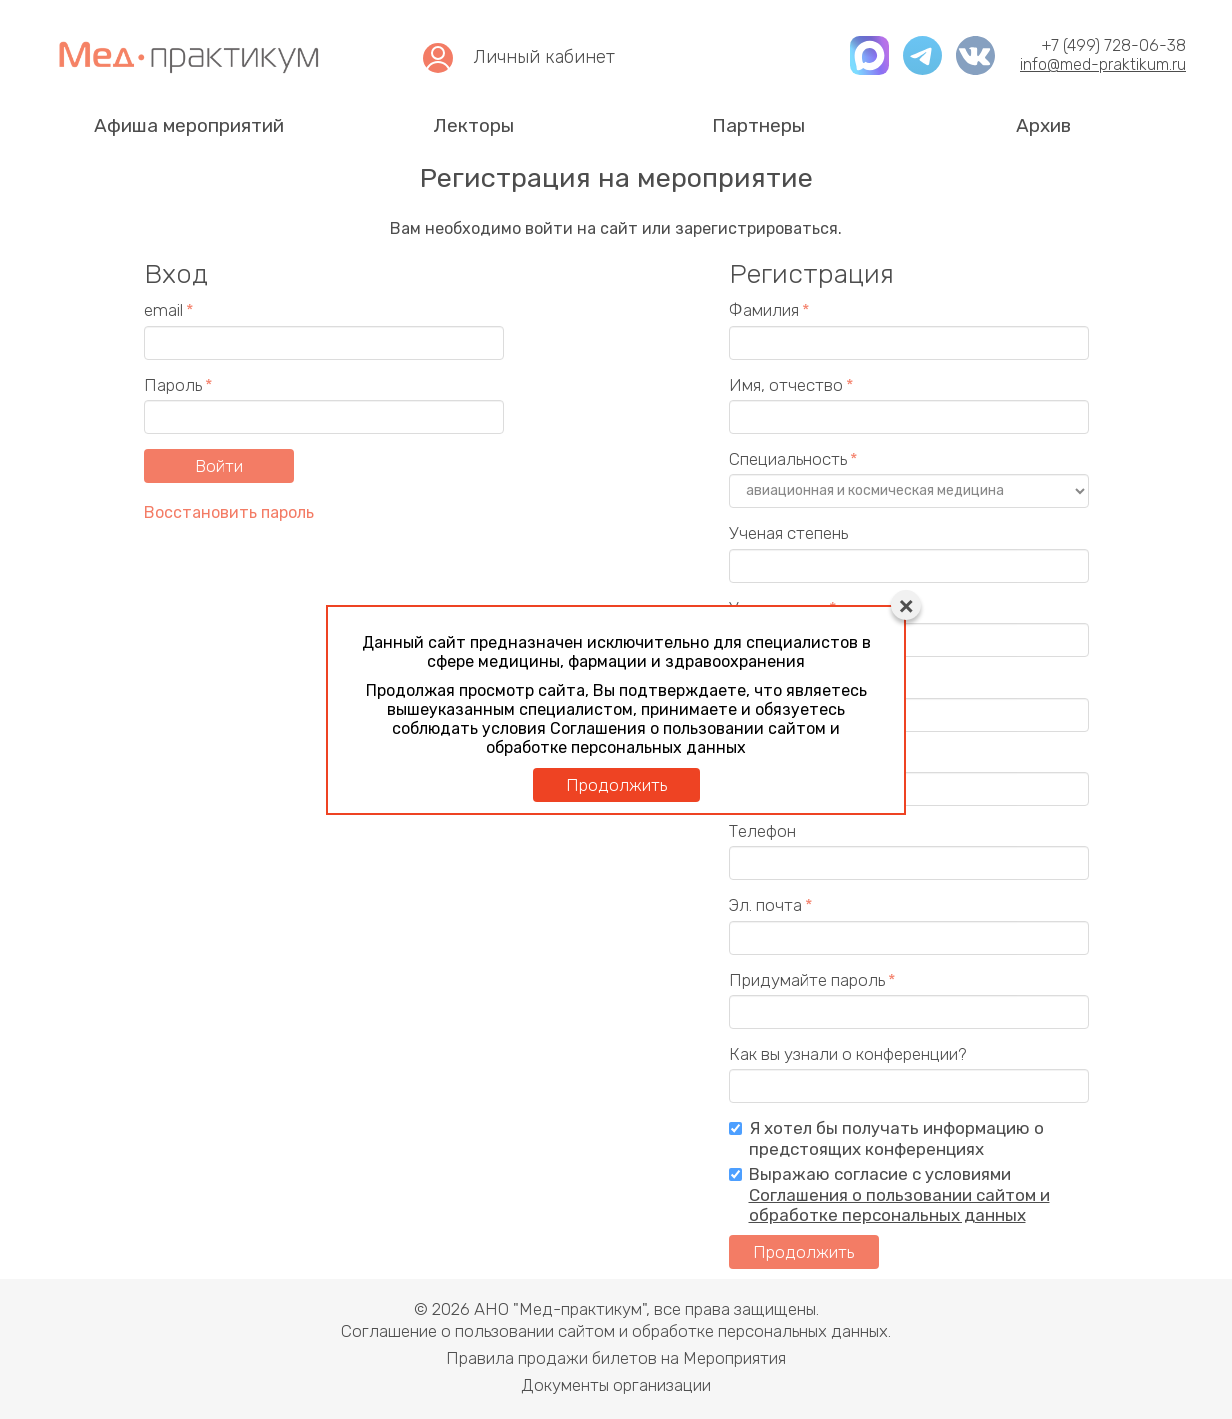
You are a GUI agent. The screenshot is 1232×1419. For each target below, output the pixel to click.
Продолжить (616, 785)
